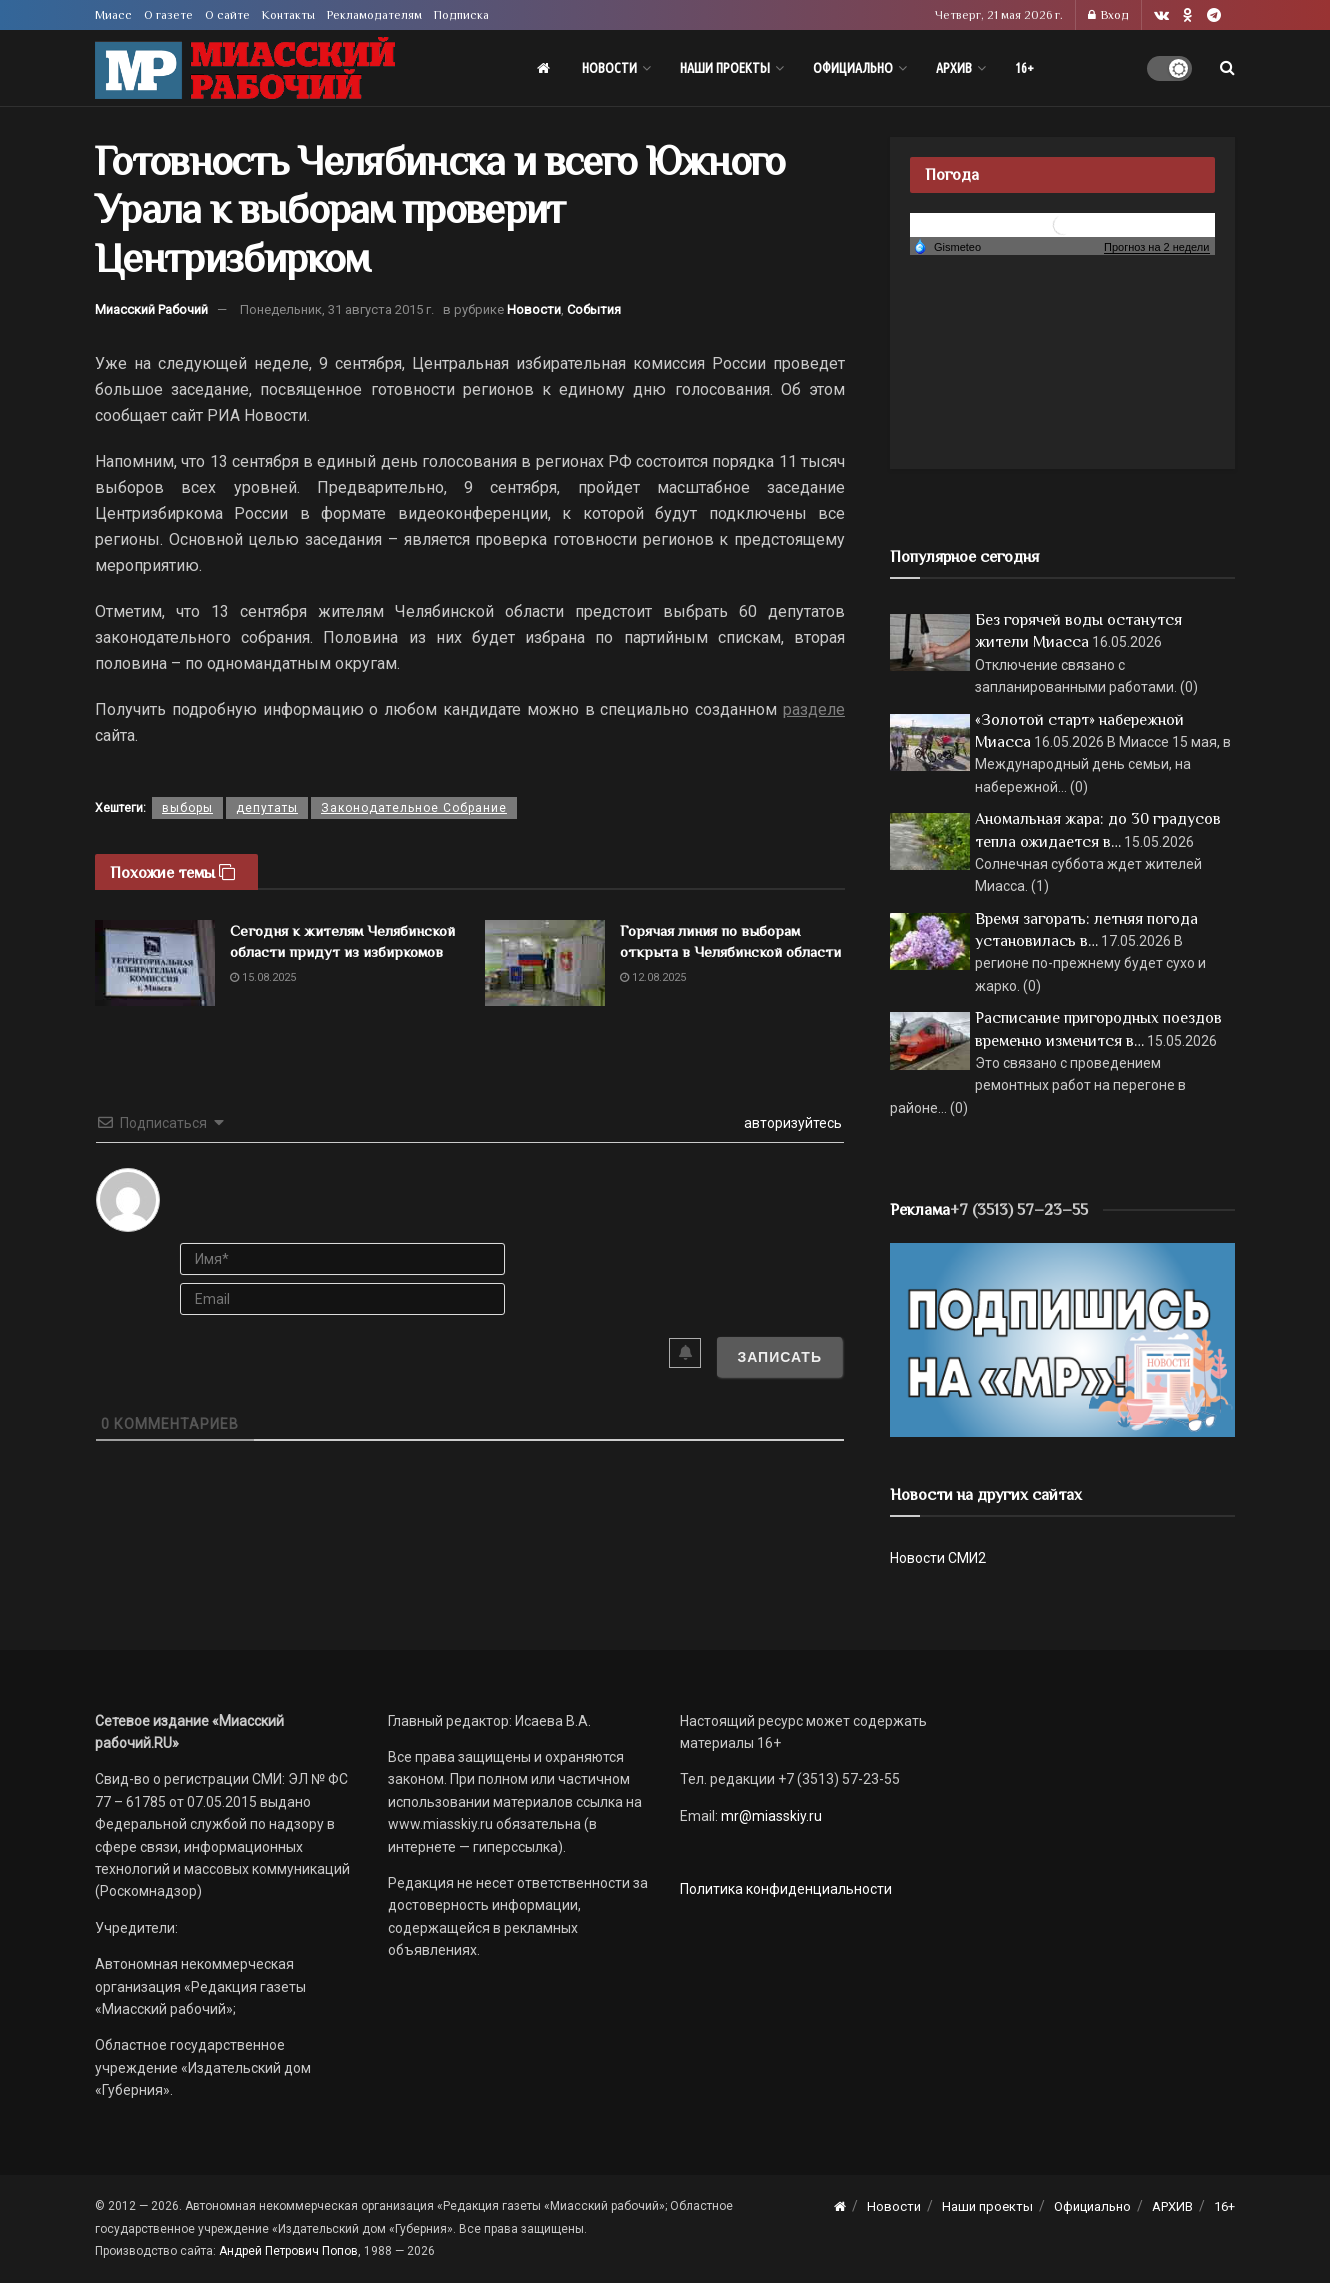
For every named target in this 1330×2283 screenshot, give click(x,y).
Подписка (461, 15)
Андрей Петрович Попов (288, 2251)
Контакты (288, 15)
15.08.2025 (263, 977)
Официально (853, 68)
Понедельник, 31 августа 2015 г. (337, 309)
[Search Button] (1227, 68)
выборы (187, 808)
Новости (609, 68)
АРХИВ (954, 68)
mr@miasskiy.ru (770, 1816)
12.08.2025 (653, 977)
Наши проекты (725, 68)
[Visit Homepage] (245, 68)
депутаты (267, 808)
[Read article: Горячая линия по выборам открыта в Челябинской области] (545, 963)
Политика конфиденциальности (786, 1889)
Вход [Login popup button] (1108, 15)
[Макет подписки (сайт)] (1062, 1339)
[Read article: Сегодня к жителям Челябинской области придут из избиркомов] (155, 963)
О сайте (227, 15)
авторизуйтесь (791, 1123)
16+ (1024, 68)
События (594, 309)
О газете (168, 15)
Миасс (113, 15)
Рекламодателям (374, 15)
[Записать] (779, 1357)
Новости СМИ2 (938, 1558)
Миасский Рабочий (151, 309)
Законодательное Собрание (414, 808)
